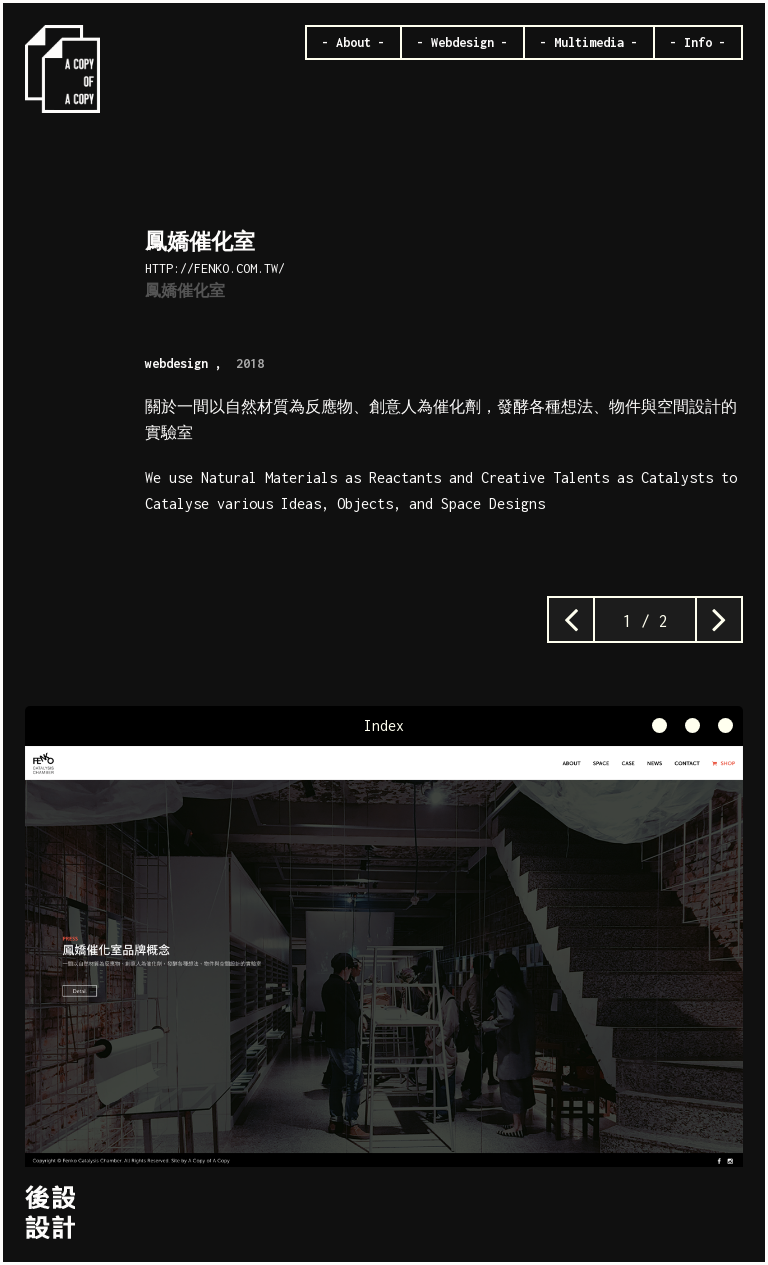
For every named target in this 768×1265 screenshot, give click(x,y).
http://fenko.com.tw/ (215, 268)
